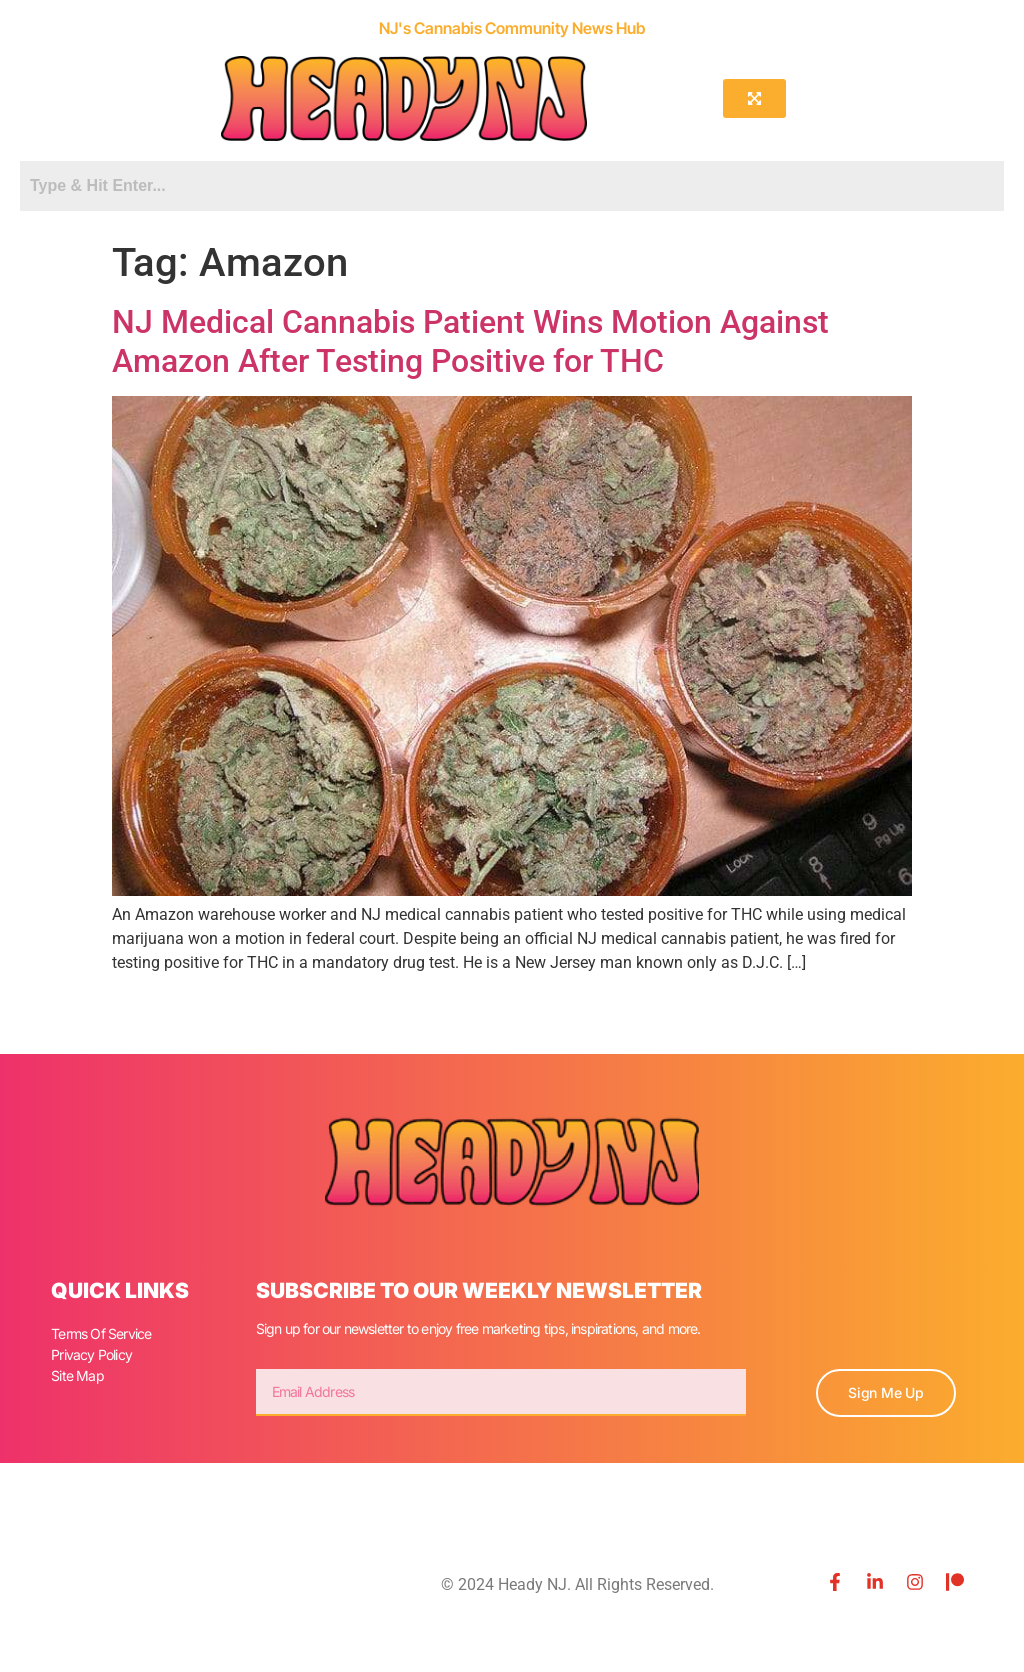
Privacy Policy (91, 1354)
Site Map (77, 1375)
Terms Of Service (101, 1333)
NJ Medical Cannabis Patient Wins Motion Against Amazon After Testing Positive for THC (470, 341)
